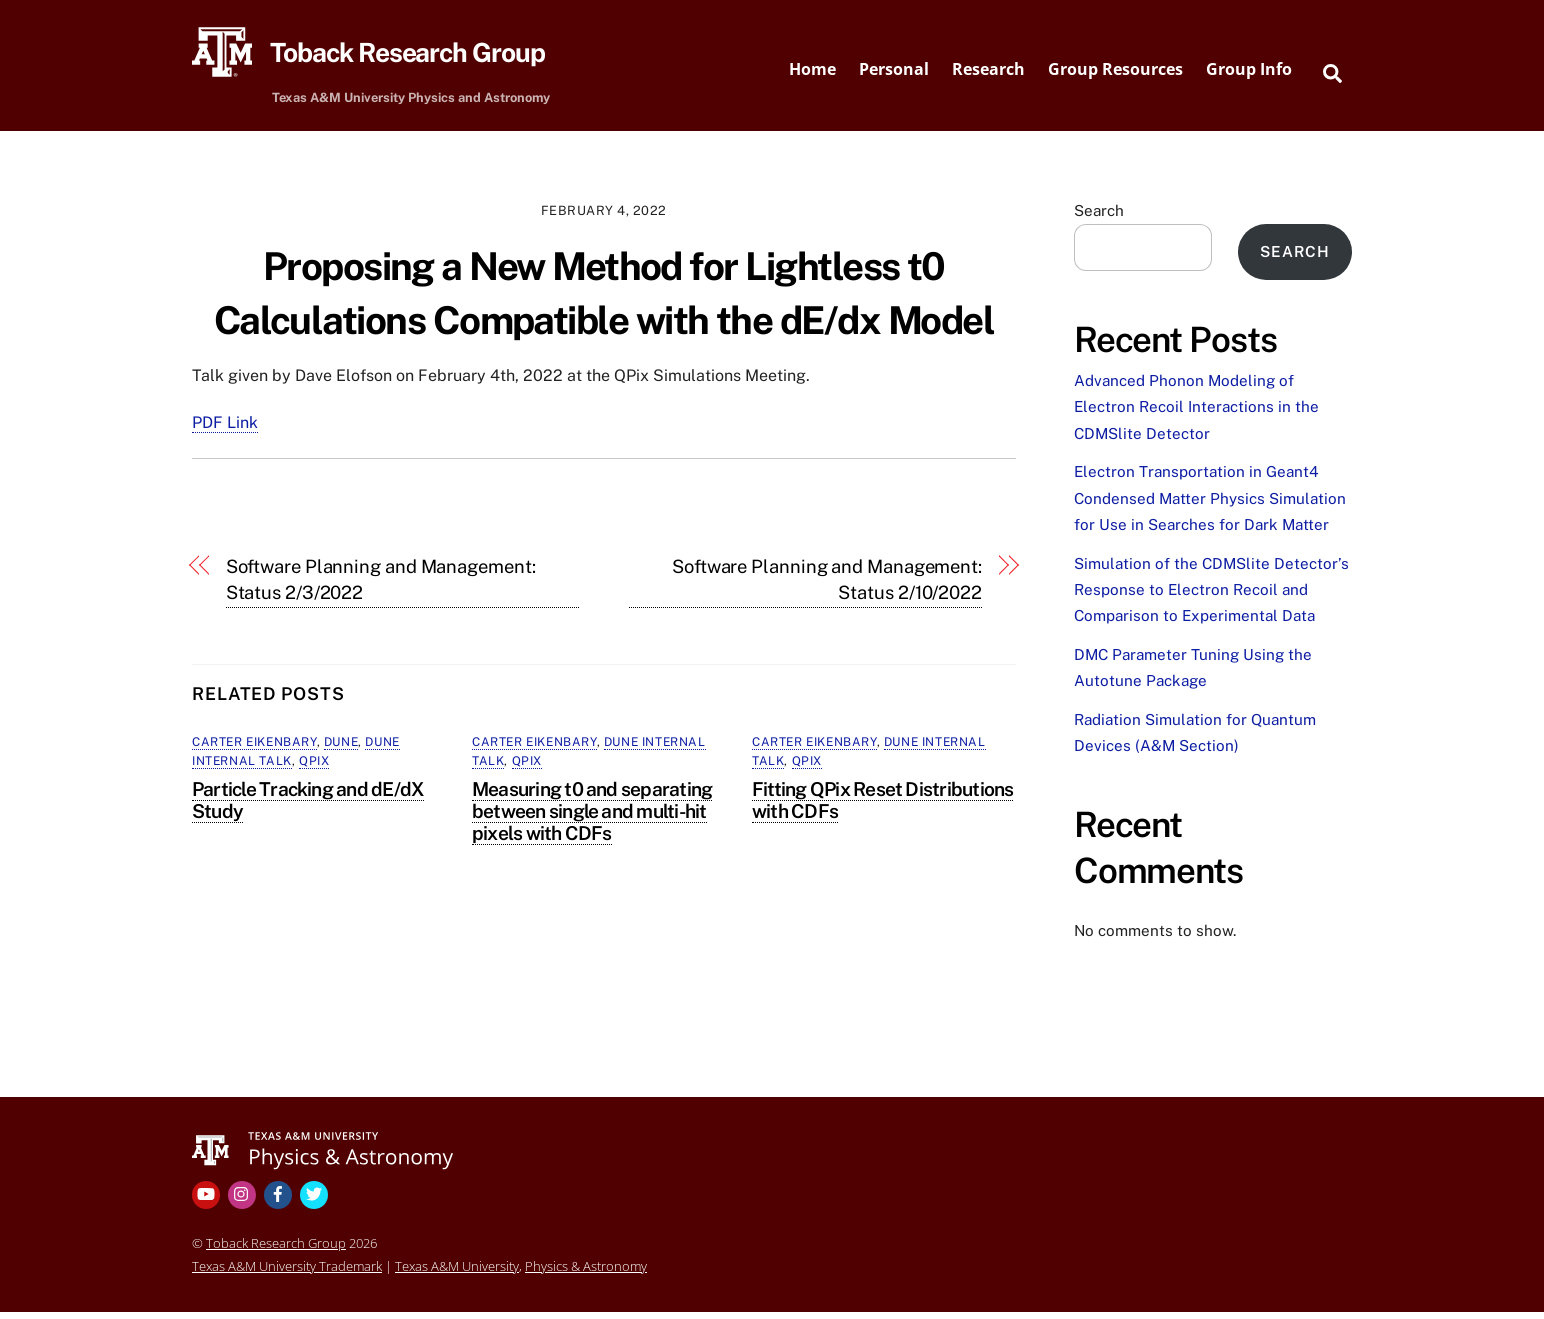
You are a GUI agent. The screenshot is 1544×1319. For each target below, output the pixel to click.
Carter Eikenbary (254, 749)
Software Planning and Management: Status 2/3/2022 (381, 586)
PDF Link (225, 430)
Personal (894, 73)
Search (1099, 217)
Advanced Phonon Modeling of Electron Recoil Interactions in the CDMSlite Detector (1196, 414)
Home (812, 73)
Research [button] (988, 73)
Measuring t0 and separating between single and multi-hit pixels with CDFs (592, 818)
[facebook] (280, 1200)
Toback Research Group (276, 1250)
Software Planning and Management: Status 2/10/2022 (827, 586)
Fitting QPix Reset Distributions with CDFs (882, 807)
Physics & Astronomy (586, 1273)
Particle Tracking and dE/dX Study (308, 807)
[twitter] (316, 1200)
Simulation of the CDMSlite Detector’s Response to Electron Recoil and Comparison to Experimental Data (1211, 597)
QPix (314, 769)
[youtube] (208, 1200)
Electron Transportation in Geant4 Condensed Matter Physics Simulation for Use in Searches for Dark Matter (1210, 506)
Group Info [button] (1249, 73)
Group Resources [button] (1115, 73)
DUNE (341, 749)
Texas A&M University (457, 1273)
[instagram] (244, 1200)
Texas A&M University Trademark (287, 1273)
